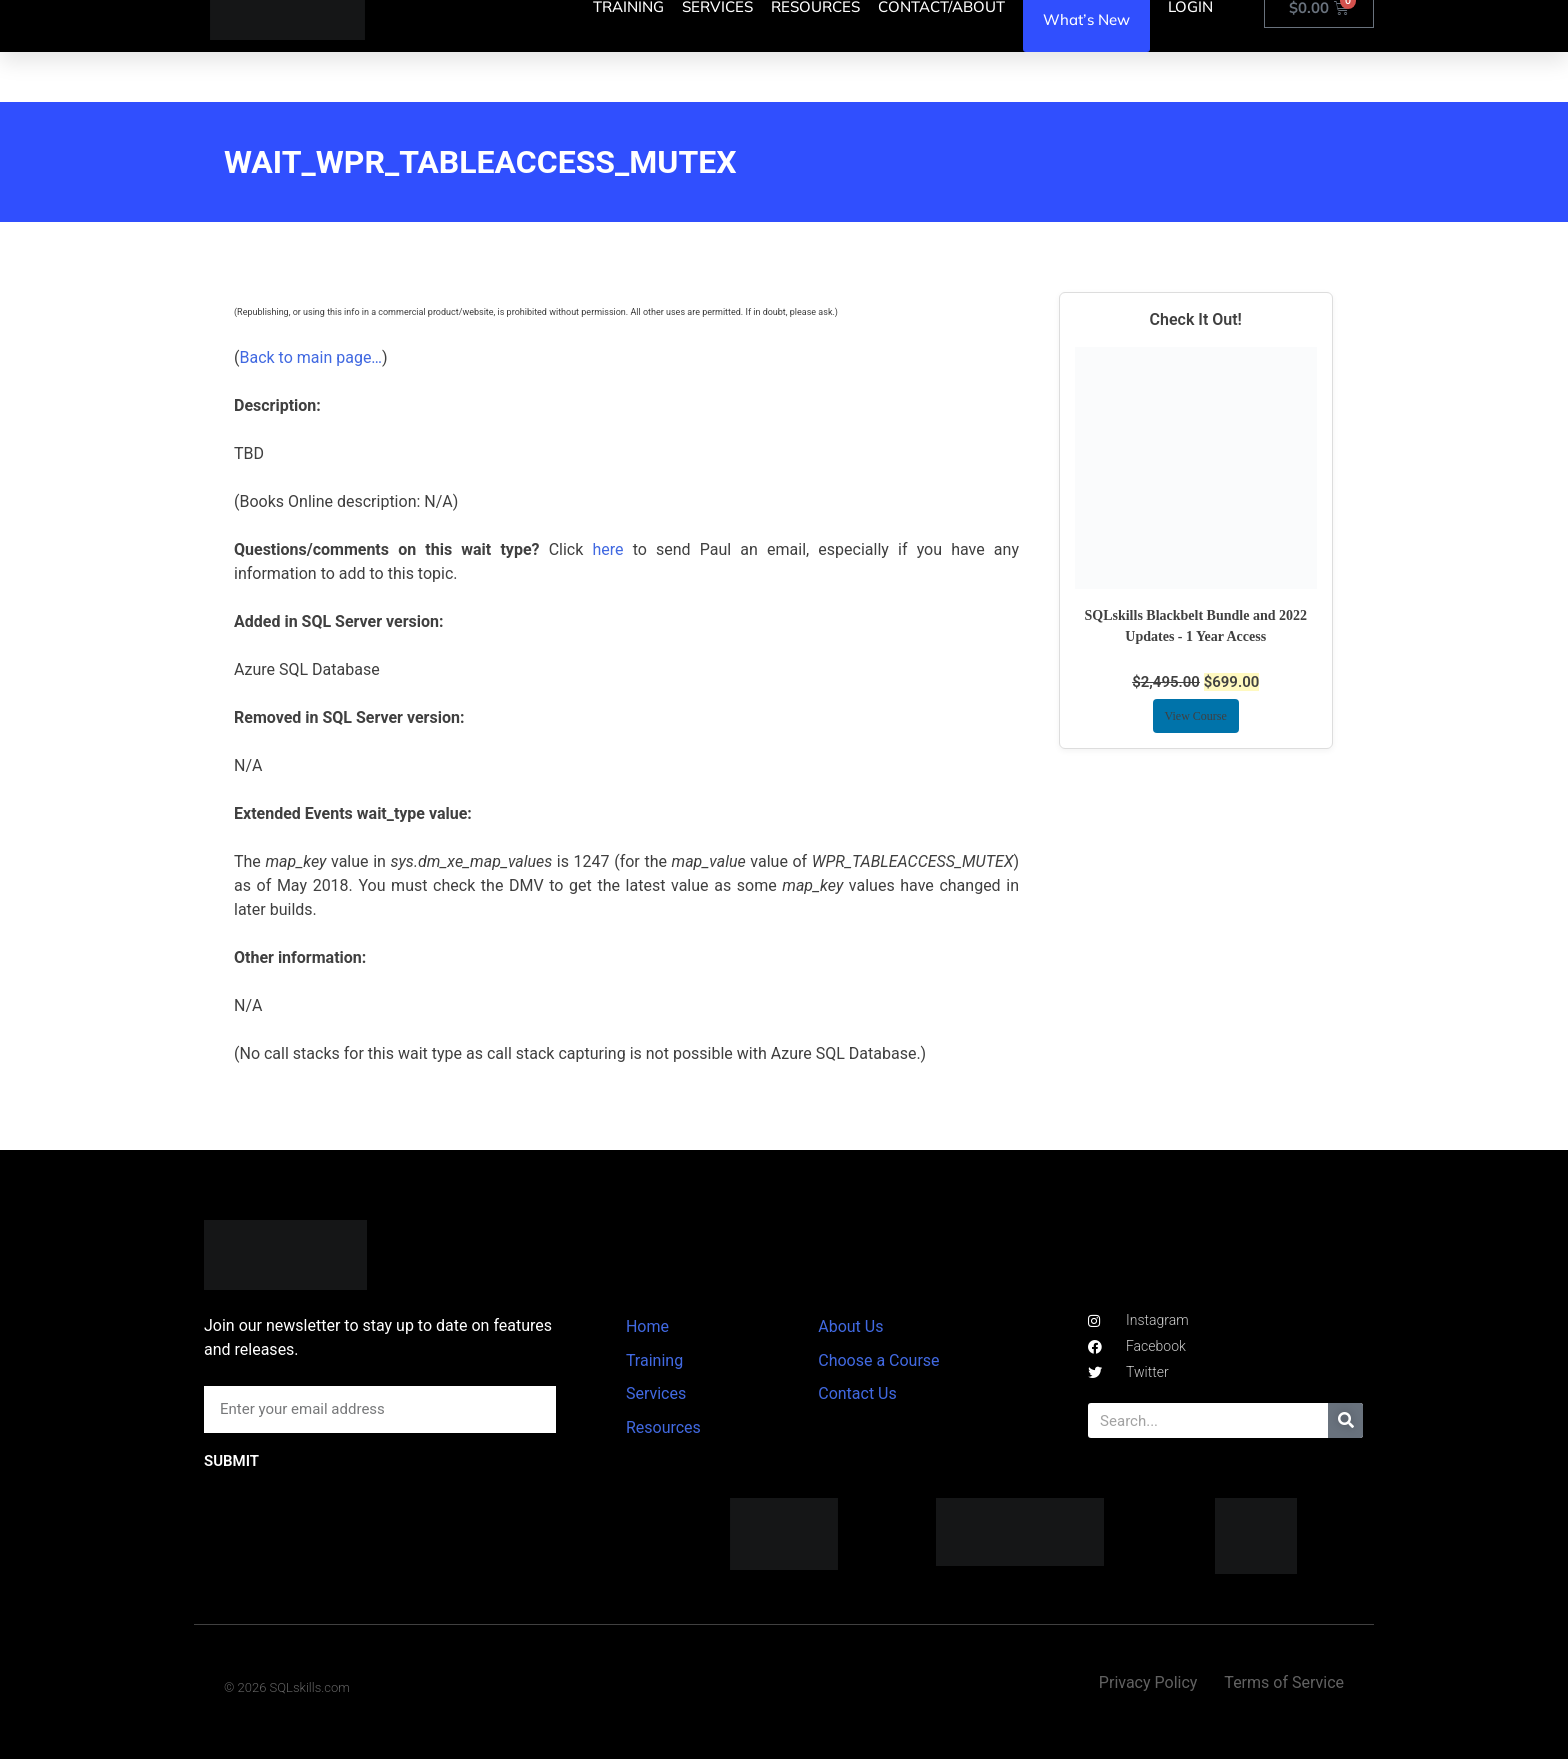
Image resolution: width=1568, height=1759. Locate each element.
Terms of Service (1284, 1682)
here (607, 549)
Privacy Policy (1148, 1682)
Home (647, 1326)
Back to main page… (310, 357)
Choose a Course (878, 1360)
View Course (1196, 716)
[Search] (1345, 1420)
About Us (850, 1326)
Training (654, 1360)
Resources (663, 1427)
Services (656, 1393)
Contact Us (857, 1393)
